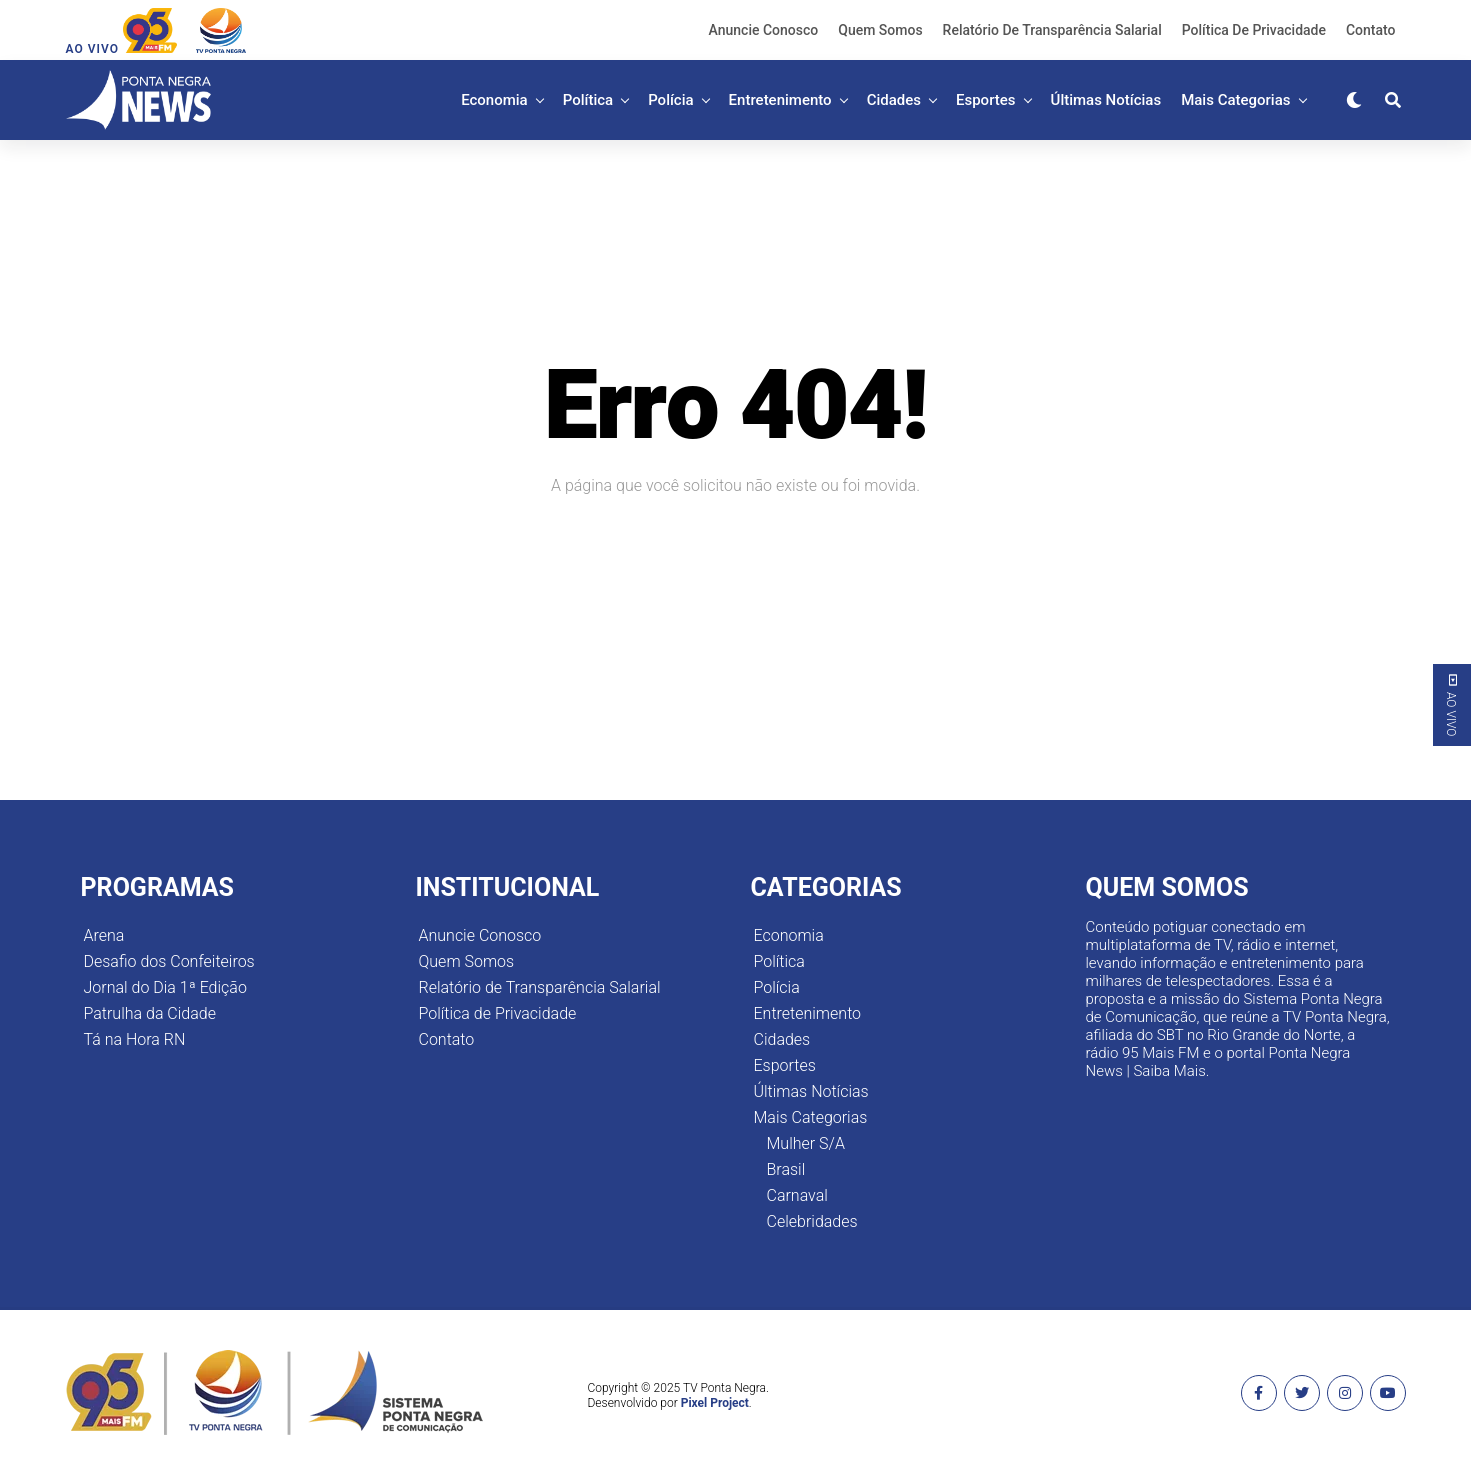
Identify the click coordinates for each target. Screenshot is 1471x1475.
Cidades (894, 100)
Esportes (986, 100)
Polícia (670, 100)
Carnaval (797, 1195)
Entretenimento (780, 100)
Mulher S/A (806, 1143)
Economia (494, 100)
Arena (104, 935)
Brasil (786, 1169)
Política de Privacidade (1254, 30)
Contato (1371, 30)
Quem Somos (880, 30)
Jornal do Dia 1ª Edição (165, 987)
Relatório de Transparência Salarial (1052, 30)
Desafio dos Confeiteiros (169, 961)
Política (588, 100)
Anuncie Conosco (764, 30)
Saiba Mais (1169, 1071)
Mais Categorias (1235, 100)
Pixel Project (715, 1403)
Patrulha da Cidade (150, 1013)
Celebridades (812, 1221)
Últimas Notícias (1106, 100)
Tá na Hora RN (135, 1039)
